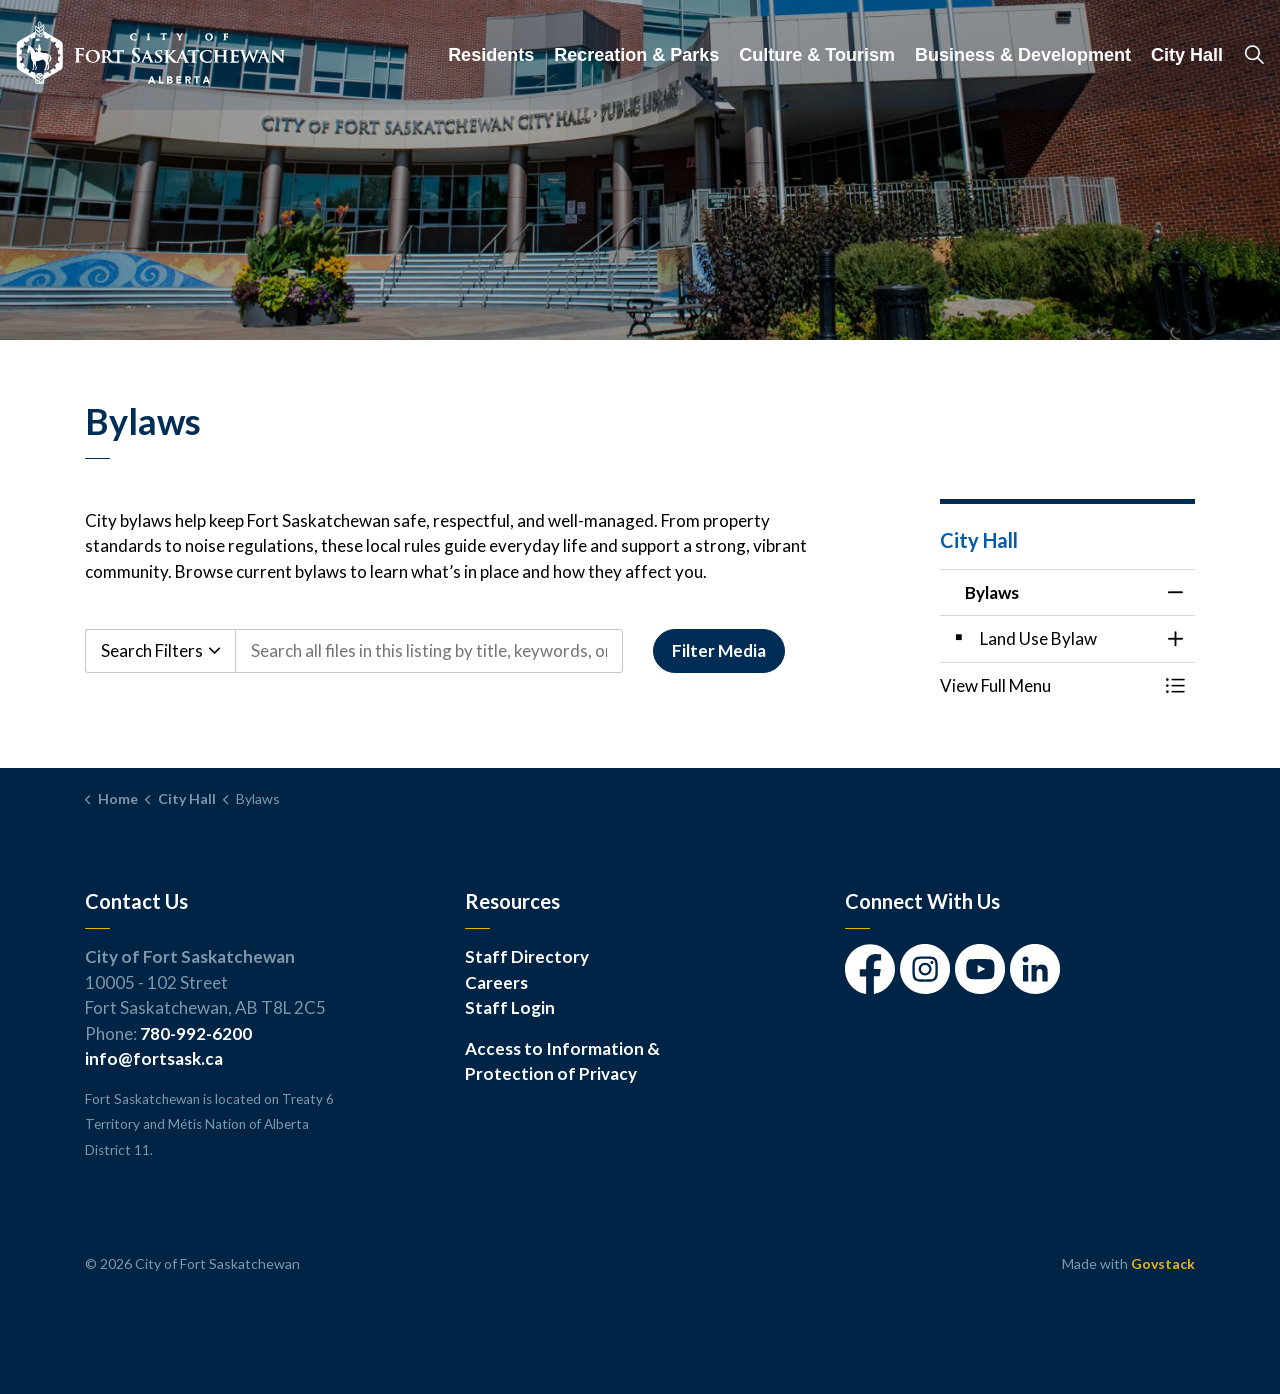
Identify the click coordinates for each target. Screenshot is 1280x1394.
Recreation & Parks (636, 55)
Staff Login (510, 1007)
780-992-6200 (196, 1033)
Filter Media (719, 651)
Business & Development (1023, 55)
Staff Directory (527, 956)
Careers (496, 982)
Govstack (1163, 1263)
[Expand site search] (1254, 55)
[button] (1047, 685)
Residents (491, 55)
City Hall (1187, 55)
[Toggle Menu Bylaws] (1175, 685)
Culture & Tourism (817, 55)
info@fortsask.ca (154, 1058)
